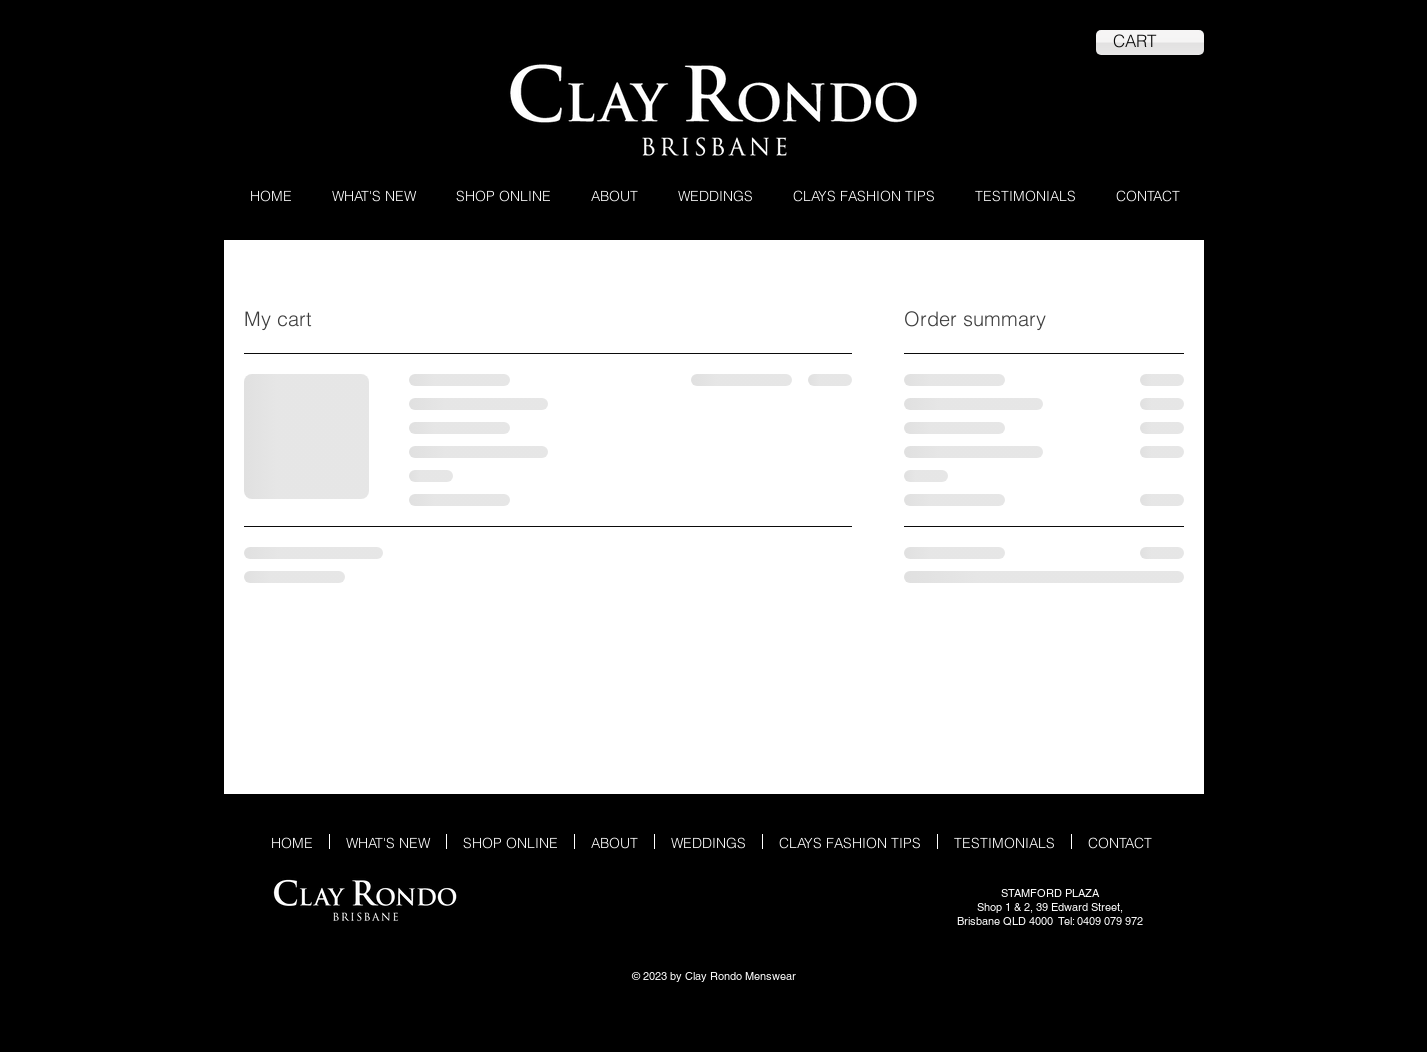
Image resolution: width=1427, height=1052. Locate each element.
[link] (1150, 41)
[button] (503, 194)
